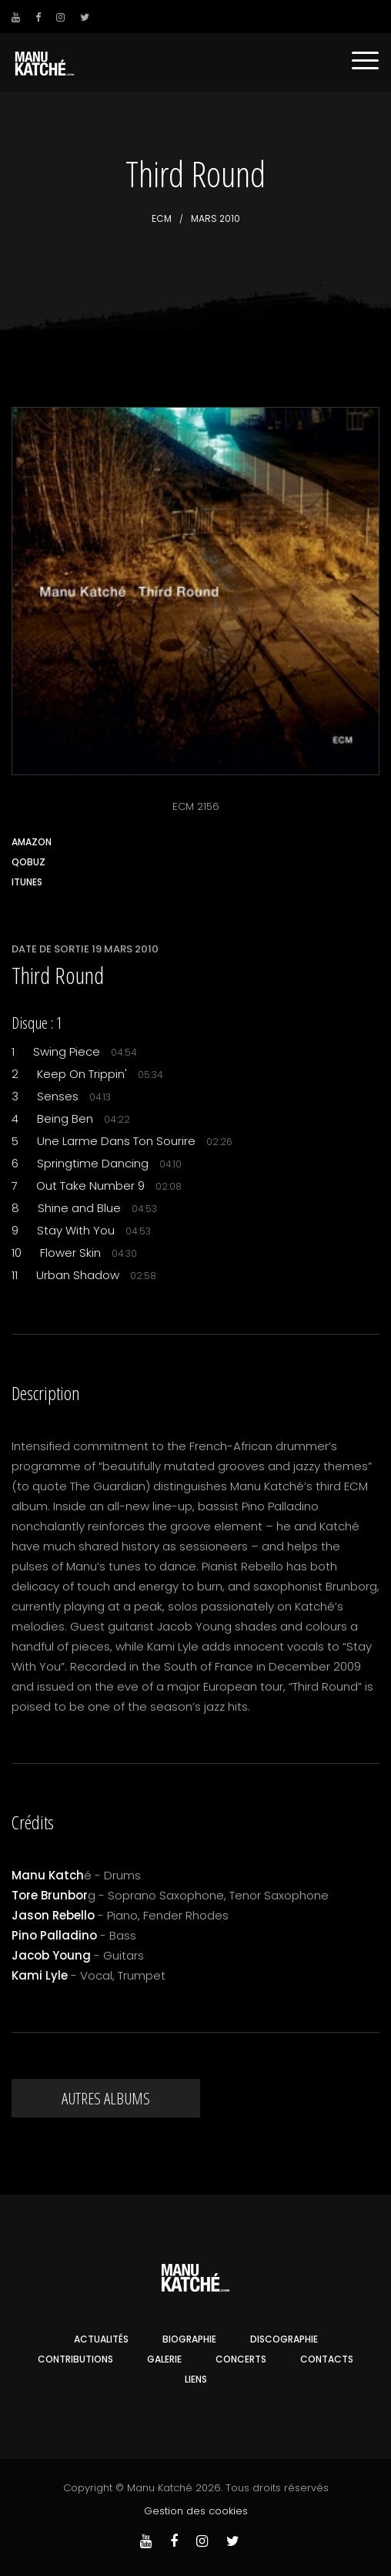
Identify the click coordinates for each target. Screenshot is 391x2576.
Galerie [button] (164, 2359)
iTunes (27, 881)
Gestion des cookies (196, 2511)
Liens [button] (196, 2379)
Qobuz (28, 861)
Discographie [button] (284, 2339)
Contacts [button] (326, 2359)
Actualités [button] (101, 2339)
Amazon (32, 841)
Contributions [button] (75, 2359)
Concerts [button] (241, 2359)
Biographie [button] (189, 2339)
